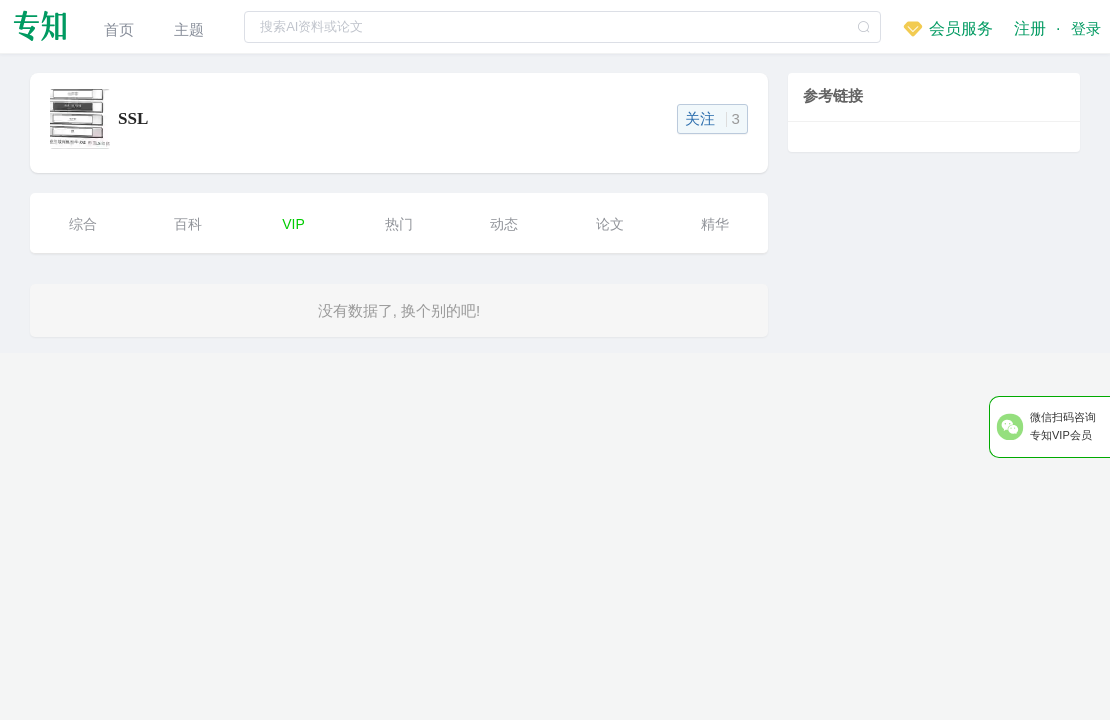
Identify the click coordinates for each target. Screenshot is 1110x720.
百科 (188, 224)
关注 (712, 118)
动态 (504, 224)
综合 (83, 224)
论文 (610, 224)
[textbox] (561, 27)
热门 (399, 224)
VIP (293, 224)
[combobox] (561, 26)
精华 (715, 224)
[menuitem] (119, 26)
